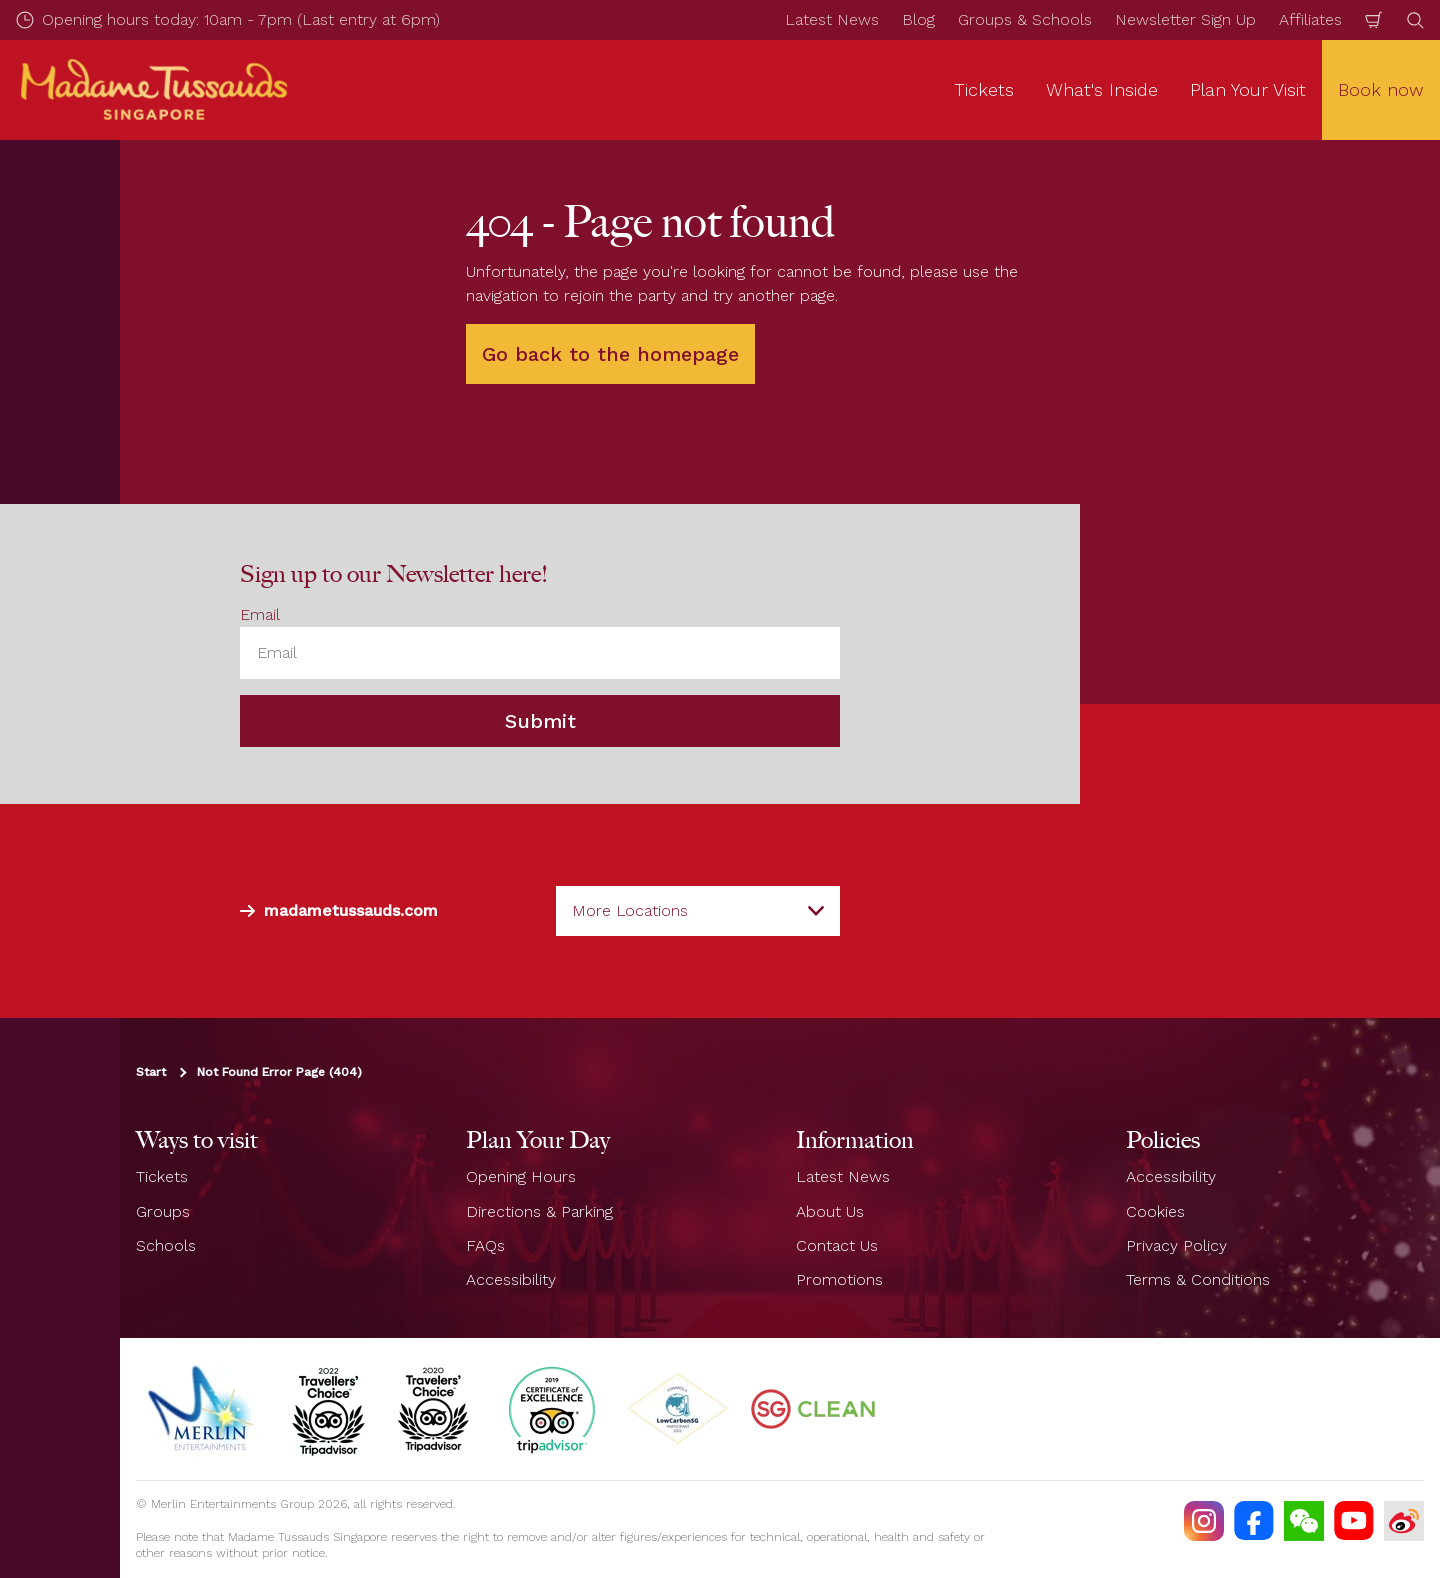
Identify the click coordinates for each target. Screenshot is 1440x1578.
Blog (918, 19)
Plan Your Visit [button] (1248, 89)
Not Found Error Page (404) (279, 1072)
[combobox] (698, 911)
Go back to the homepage (610, 354)
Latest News (832, 19)
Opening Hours (521, 1176)
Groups (163, 1211)
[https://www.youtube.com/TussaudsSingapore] (1354, 1521)
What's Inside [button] (1102, 89)
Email (260, 614)
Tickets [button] (984, 89)
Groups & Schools (1025, 19)
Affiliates (1310, 19)
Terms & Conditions (1198, 1279)
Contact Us (837, 1245)
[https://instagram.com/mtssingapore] (1204, 1521)
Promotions (839, 1279)
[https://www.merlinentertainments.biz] (203, 1409)
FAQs (485, 1245)
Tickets (162, 1176)
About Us (830, 1211)
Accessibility (511, 1279)
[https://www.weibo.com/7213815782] (1404, 1521)
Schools (166, 1245)
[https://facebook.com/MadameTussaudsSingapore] (1254, 1521)
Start (151, 1072)
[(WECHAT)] (1304, 1521)
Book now (1381, 89)
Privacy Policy (1176, 1245)
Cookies (1155, 1211)
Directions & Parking (539, 1211)
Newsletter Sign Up (1185, 19)
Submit (540, 721)
